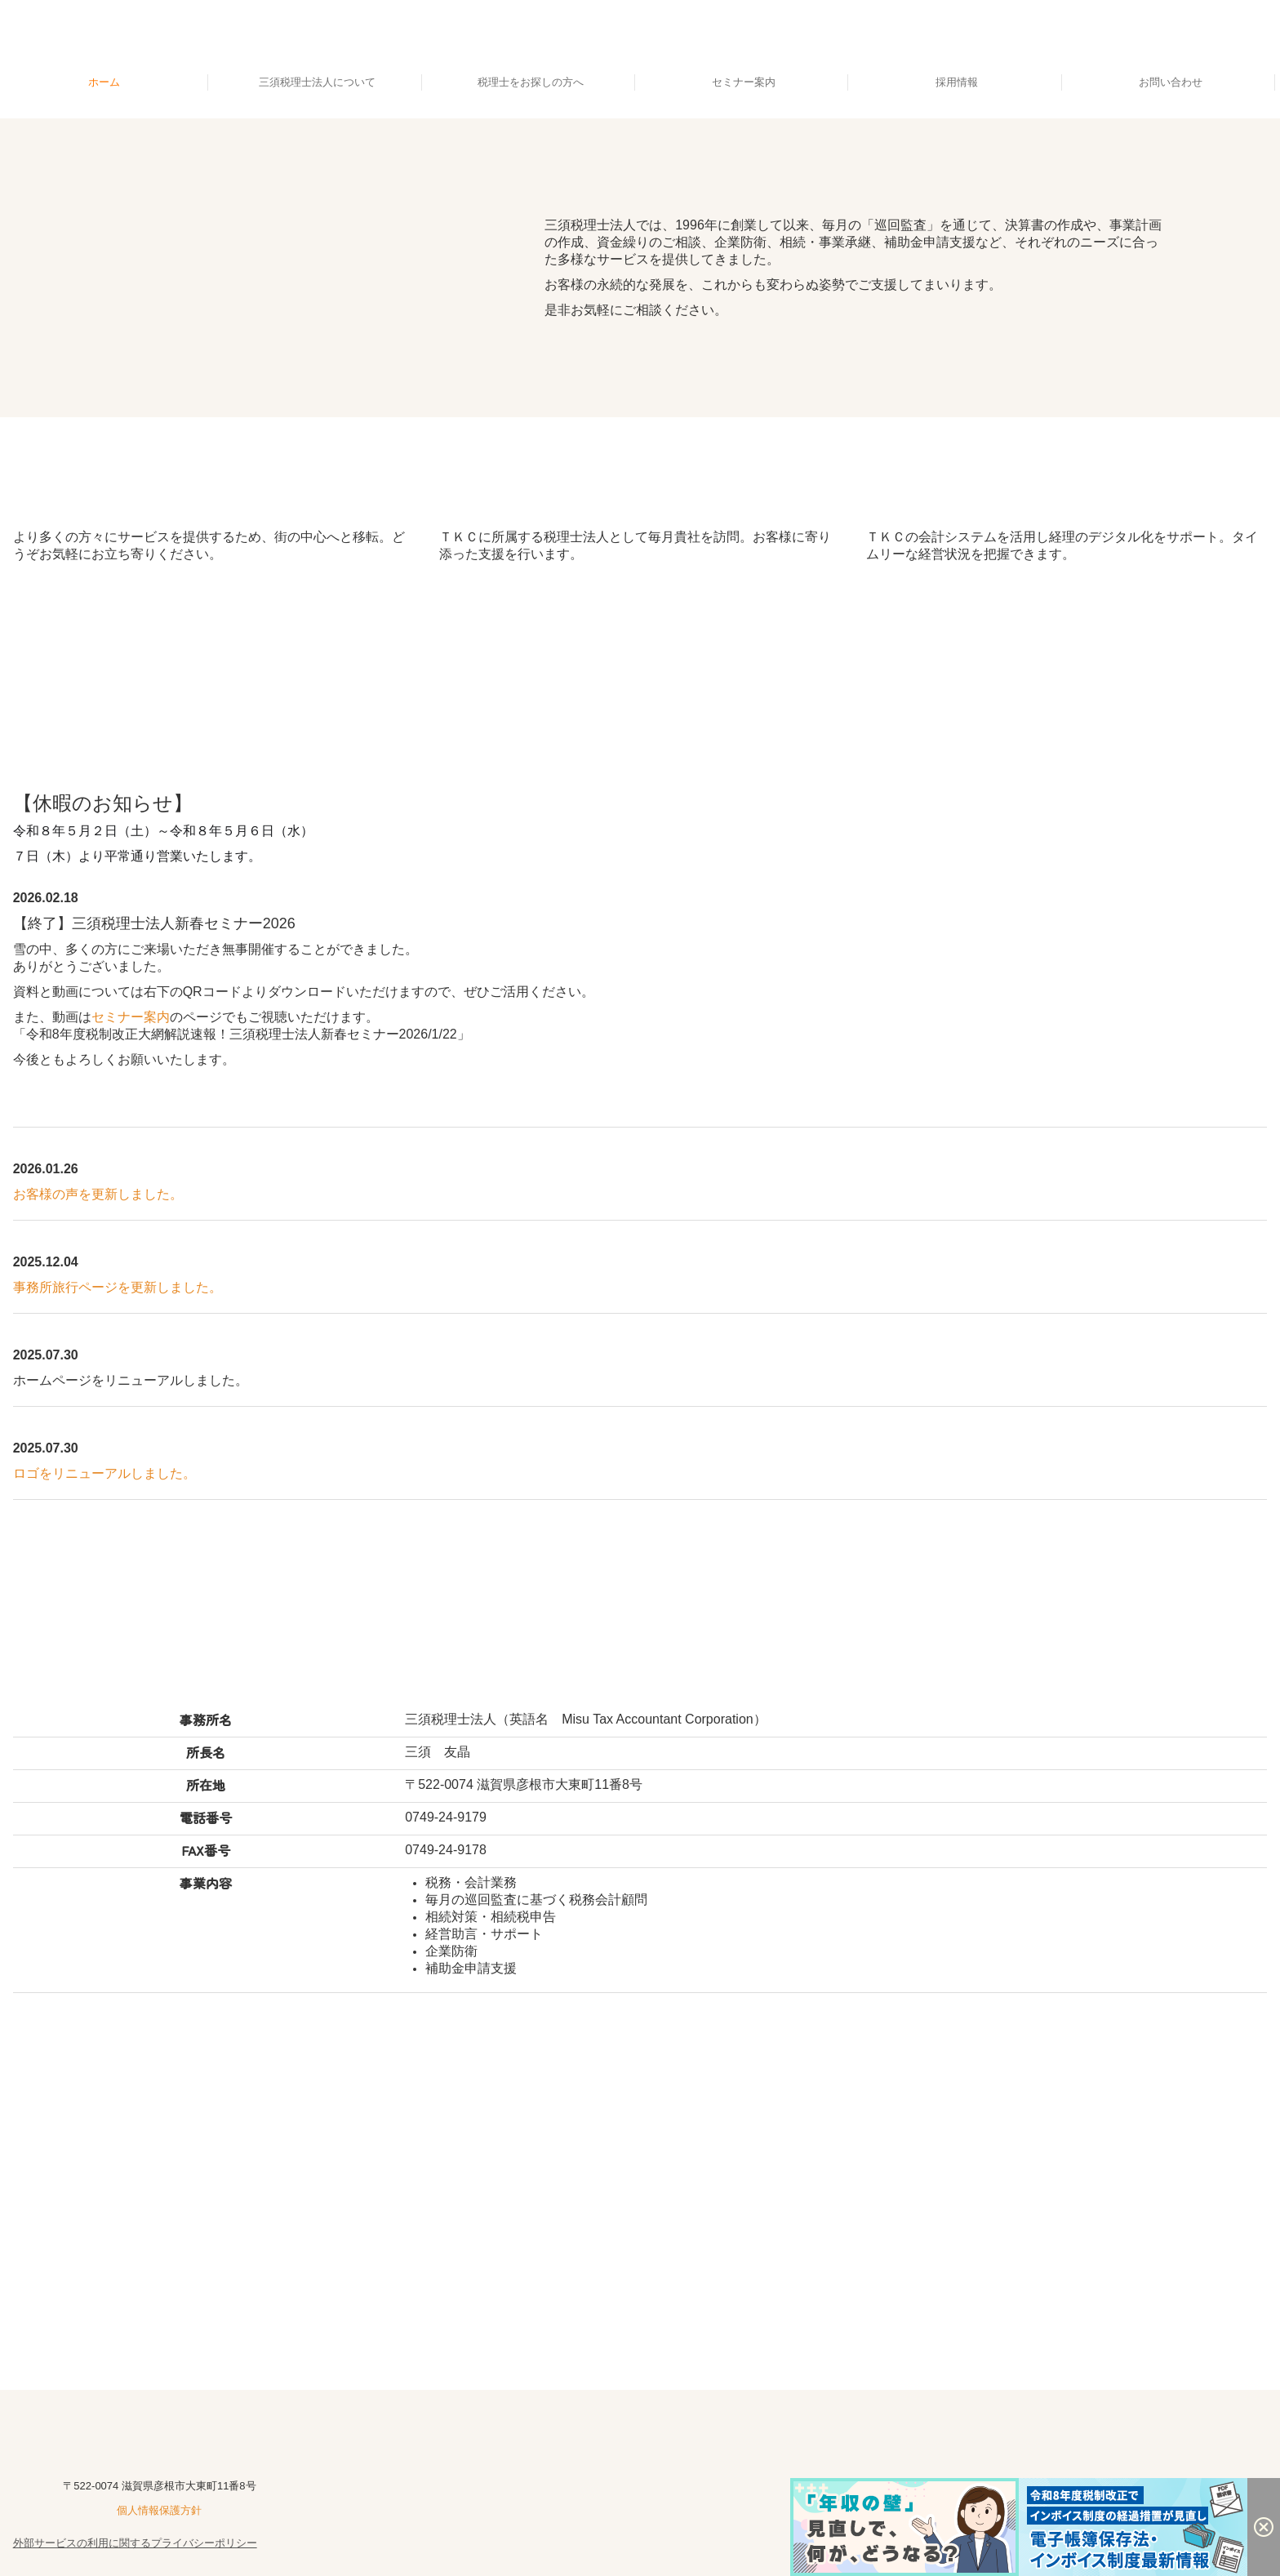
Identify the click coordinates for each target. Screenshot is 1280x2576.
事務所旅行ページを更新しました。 (117, 1287)
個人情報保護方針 (159, 2510)
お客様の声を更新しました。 (98, 1194)
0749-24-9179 (446, 1817)
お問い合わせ (1170, 82)
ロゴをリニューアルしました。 (104, 1473)
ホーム (104, 82)
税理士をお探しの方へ (531, 82)
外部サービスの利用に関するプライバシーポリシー (135, 2543)
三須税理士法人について (317, 82)
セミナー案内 (744, 82)
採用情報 (957, 82)
